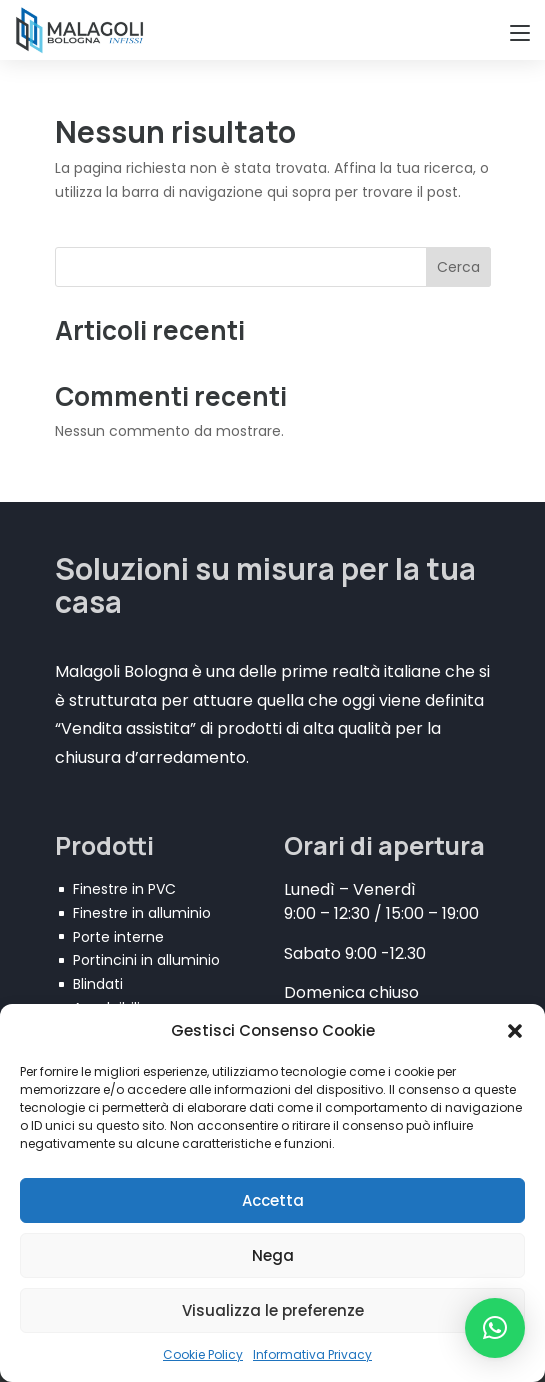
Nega (273, 1255)
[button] (515, 1031)
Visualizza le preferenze (273, 1310)
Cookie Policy (203, 1354)
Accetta (273, 1200)
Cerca (458, 267)
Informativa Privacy (312, 1354)
